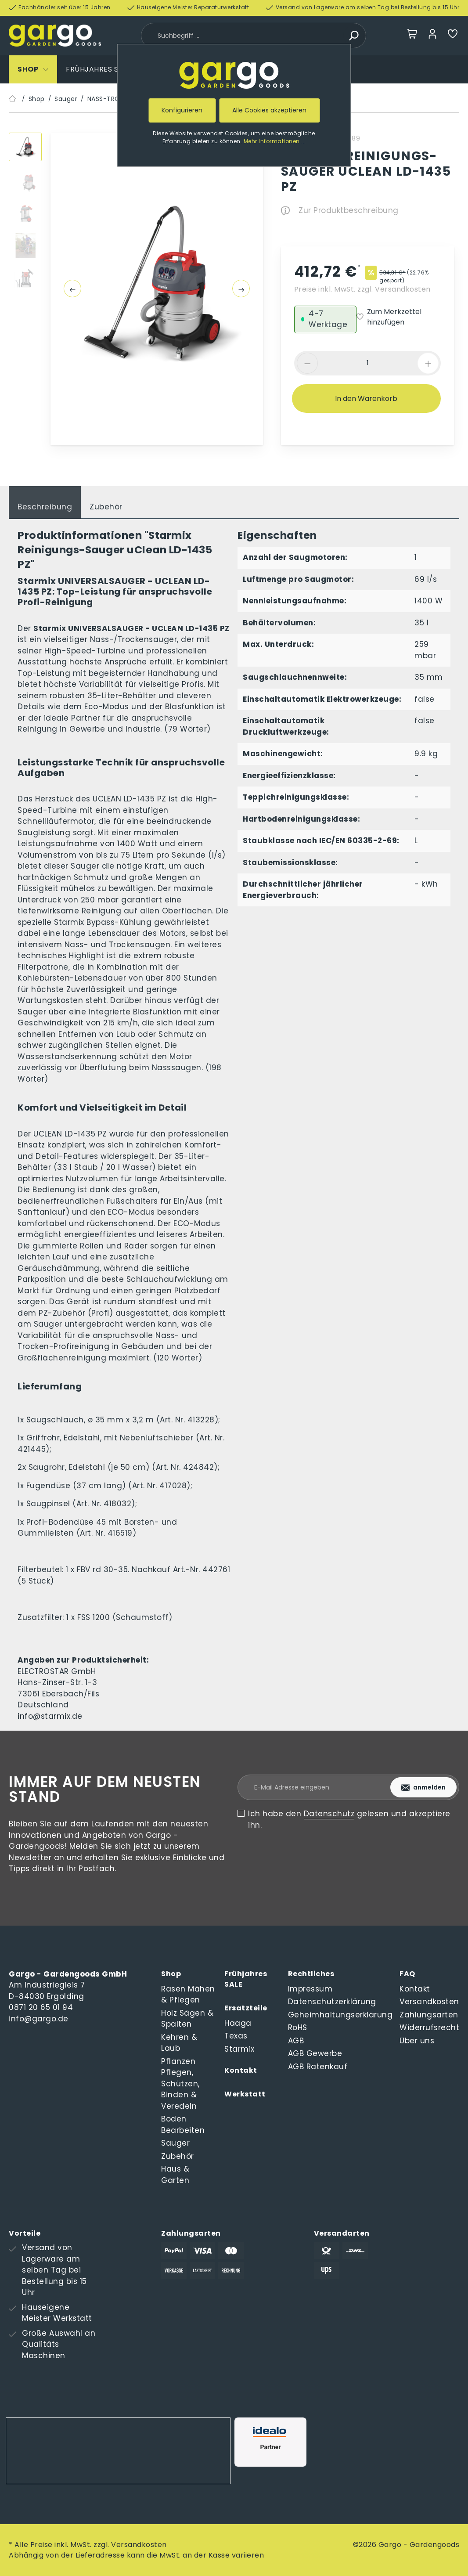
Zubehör (177, 2156)
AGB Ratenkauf (318, 2066)
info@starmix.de (50, 1716)
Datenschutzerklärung (332, 2001)
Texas (236, 2036)
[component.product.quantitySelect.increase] (428, 363)
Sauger (175, 2143)
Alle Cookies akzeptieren (269, 110)
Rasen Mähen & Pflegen (188, 1995)
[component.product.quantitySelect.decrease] (307, 363)
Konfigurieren (182, 110)
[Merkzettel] (453, 35)
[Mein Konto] (432, 35)
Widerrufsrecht (429, 2027)
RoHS (297, 2027)
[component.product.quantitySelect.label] (367, 363)
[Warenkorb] (412, 35)
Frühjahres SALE (245, 1979)
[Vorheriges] (72, 288)
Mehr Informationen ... (275, 141)
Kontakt (240, 2070)
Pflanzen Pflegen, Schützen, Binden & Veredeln (180, 2083)
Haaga (238, 2023)
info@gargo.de (38, 2018)
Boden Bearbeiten (183, 2125)
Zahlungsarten (429, 2015)
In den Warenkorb (366, 398)
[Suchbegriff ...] (243, 35)
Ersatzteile (245, 2008)
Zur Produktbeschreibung (340, 210)
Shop (171, 1974)
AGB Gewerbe (315, 2053)
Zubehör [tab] (106, 506)
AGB (296, 2040)
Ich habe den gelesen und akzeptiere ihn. (349, 1819)
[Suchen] (353, 35)
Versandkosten (429, 2001)
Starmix (239, 2049)
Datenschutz (329, 1813)
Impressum (310, 1989)
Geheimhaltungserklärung (340, 2015)
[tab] (45, 503)
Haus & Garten (175, 2175)
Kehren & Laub (179, 2043)
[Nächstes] (241, 288)
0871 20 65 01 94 (41, 2007)
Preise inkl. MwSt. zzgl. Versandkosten (362, 289)
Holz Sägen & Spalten (187, 2019)
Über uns (417, 2040)
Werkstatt (245, 2094)
